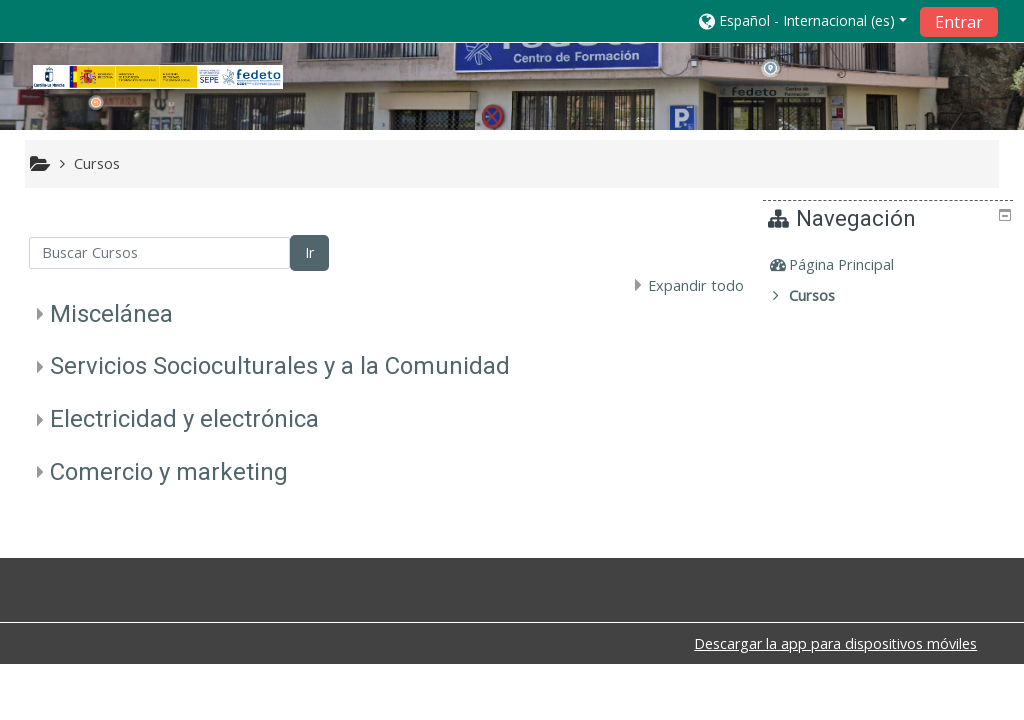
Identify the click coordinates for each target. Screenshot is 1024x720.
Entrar (959, 22)
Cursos (827, 295)
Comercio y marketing (169, 472)
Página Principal (856, 264)
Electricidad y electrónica (184, 419)
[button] (803, 20)
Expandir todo (696, 285)
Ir (309, 252)
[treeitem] (891, 265)
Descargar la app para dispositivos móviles (835, 643)
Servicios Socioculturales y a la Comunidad (280, 366)
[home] (158, 76)
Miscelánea (111, 314)
